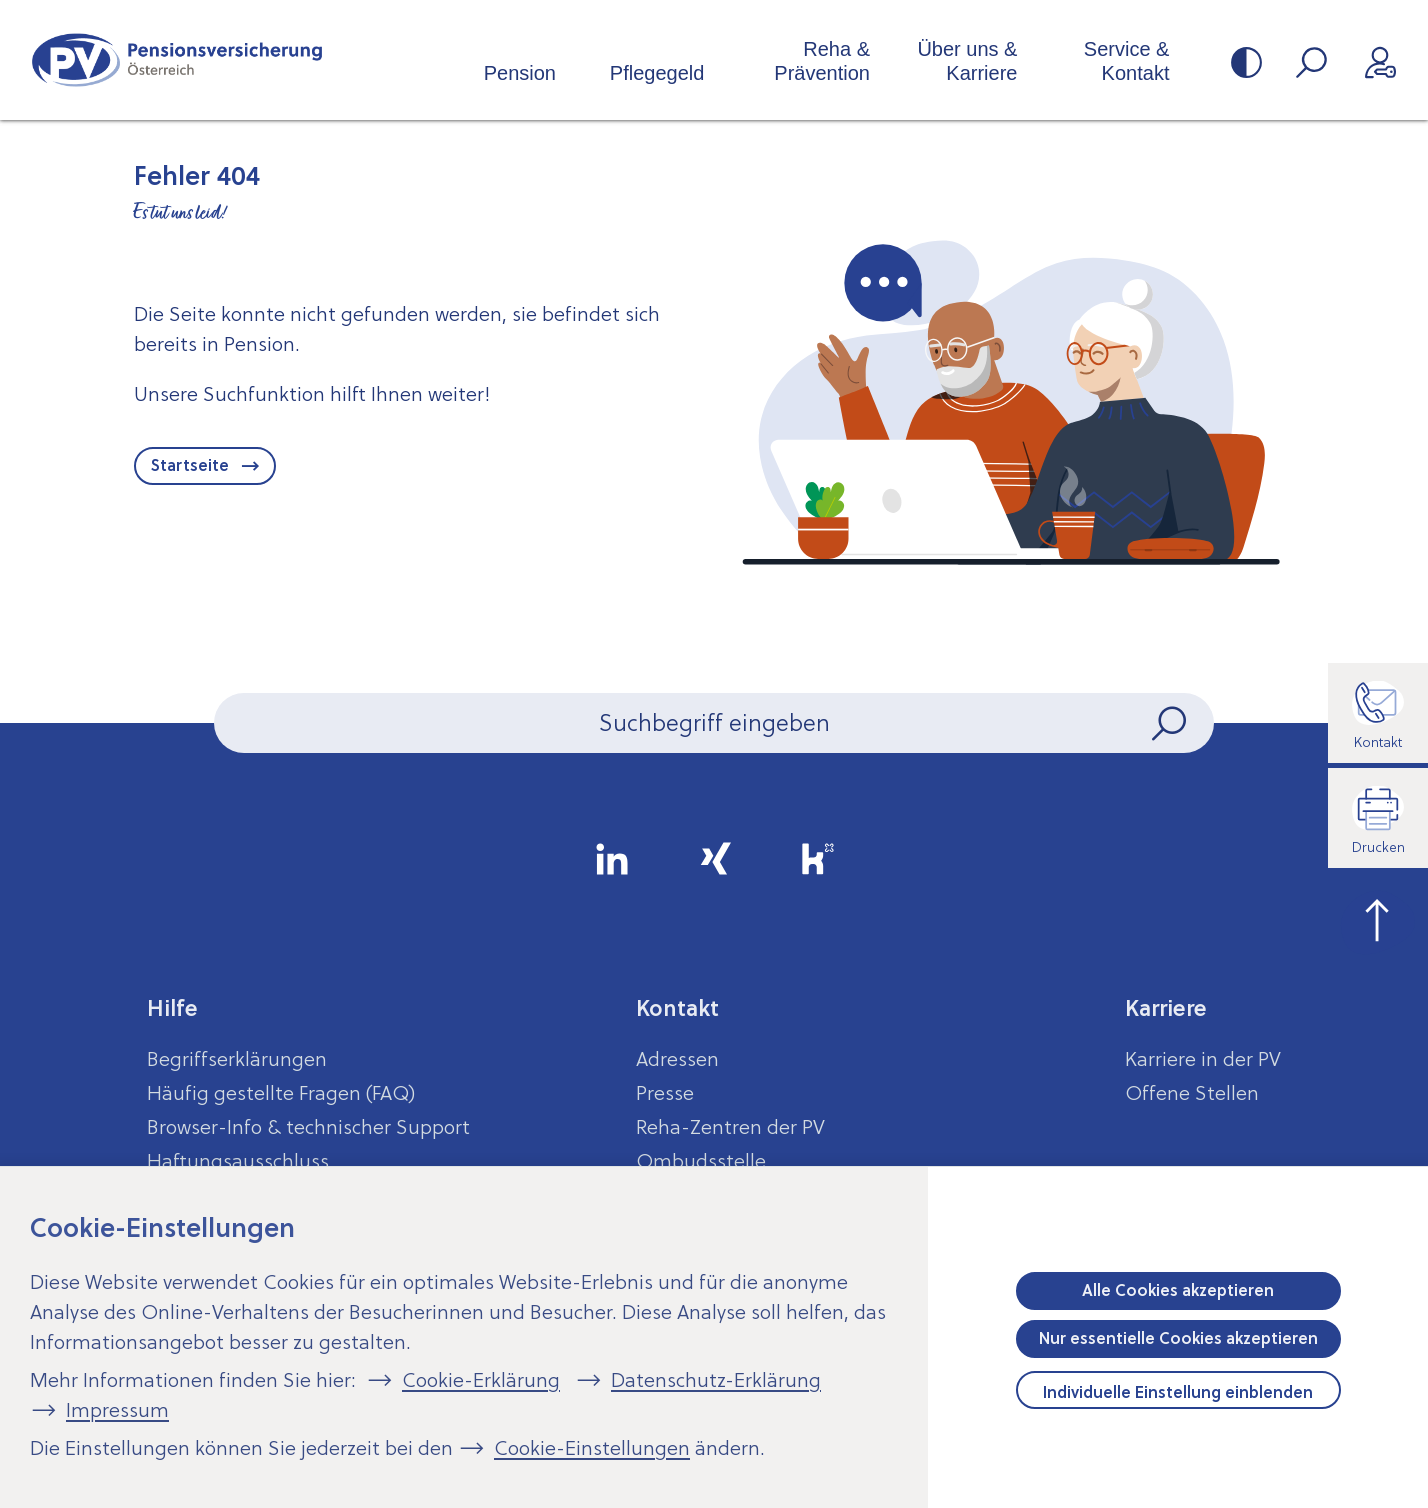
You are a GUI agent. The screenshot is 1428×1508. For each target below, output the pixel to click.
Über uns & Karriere (967, 61)
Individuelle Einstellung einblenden (1178, 1392)
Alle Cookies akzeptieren (1178, 1290)
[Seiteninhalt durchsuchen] (714, 723)
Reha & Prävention (822, 61)
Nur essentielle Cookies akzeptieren (1178, 1338)
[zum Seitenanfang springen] (1378, 918)
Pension (520, 73)
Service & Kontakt (1127, 61)
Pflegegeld (657, 73)
